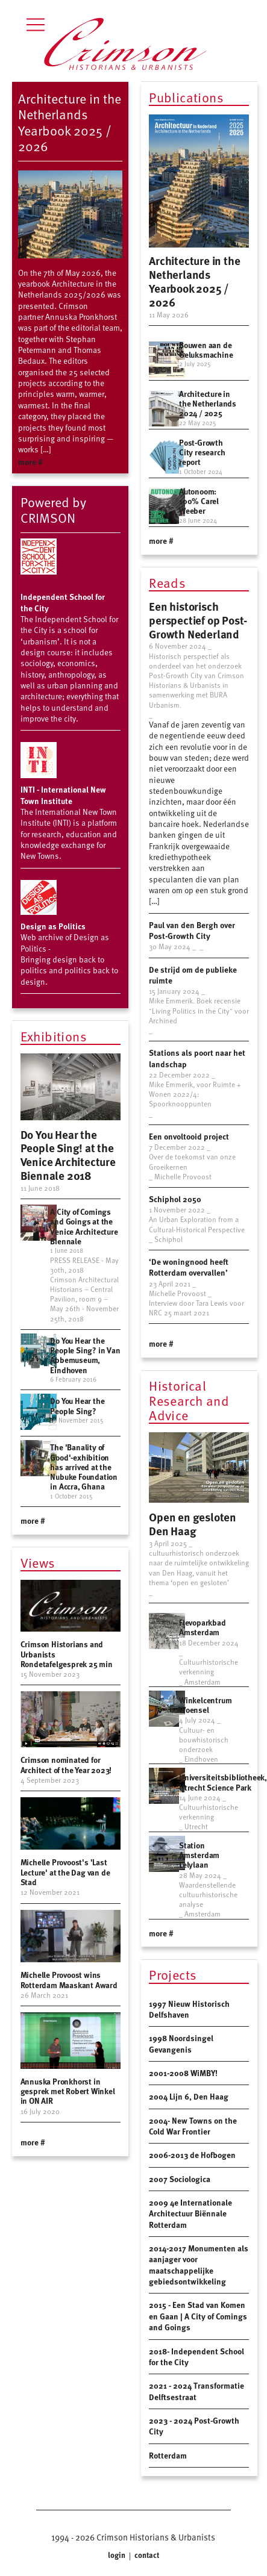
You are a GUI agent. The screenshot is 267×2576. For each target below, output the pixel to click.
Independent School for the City (62, 602)
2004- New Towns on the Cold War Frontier (193, 2126)
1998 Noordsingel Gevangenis (181, 2043)
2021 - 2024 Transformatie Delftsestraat (196, 2391)
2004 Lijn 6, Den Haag (188, 2096)
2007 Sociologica (179, 2179)
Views (37, 1563)
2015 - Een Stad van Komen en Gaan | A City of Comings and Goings (198, 2316)
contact (146, 2555)
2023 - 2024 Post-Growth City (194, 2426)
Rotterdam (168, 2455)
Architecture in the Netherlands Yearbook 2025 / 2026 (69, 122)
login (117, 2555)
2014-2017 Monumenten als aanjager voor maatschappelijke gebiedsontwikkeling (198, 2264)
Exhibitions (53, 1037)
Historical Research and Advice (189, 1401)
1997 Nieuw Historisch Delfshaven (189, 2009)
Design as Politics (53, 926)
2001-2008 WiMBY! (183, 2073)
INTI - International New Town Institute (63, 795)
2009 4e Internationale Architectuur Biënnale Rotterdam (190, 2213)
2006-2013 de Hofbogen (192, 2154)
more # (30, 462)
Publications (186, 98)
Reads (167, 583)
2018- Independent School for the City (196, 2356)
